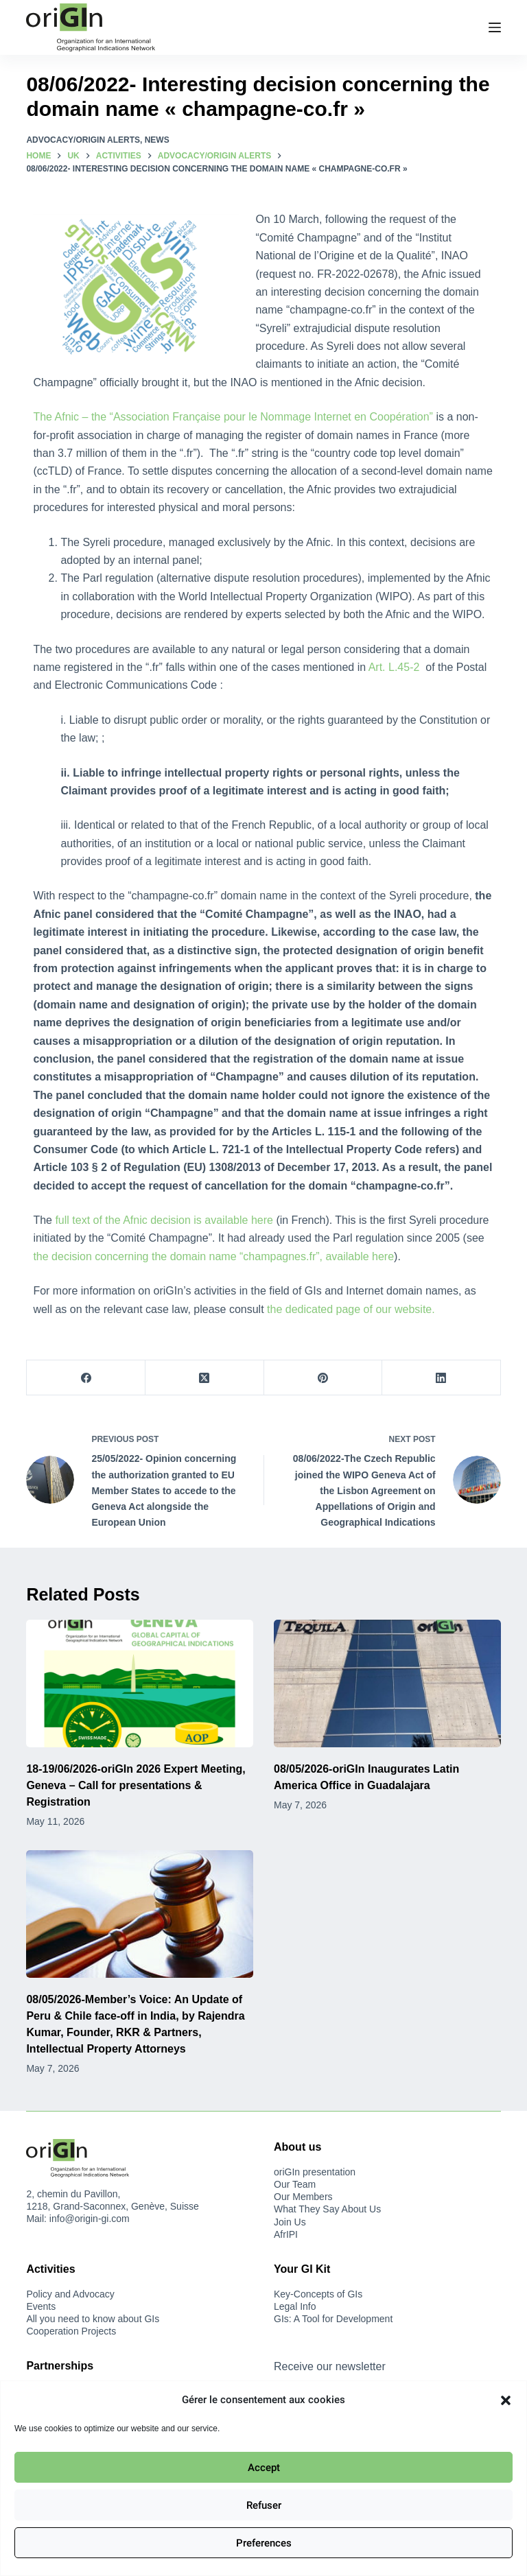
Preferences (264, 2543)
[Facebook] (86, 1377)
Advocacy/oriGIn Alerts (83, 140)
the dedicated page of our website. (351, 1309)
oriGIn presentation (314, 2171)
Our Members (303, 2196)
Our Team (295, 2184)
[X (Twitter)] (204, 1377)
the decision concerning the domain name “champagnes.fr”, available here (213, 1256)
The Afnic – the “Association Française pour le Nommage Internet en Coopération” (233, 417)
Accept (264, 2467)
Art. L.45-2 (395, 667)
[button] (506, 2400)
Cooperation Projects (71, 2331)
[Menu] (495, 27)
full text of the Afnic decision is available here (164, 1220)
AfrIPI (286, 2234)
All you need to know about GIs (92, 2318)
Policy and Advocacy (70, 2294)
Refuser (263, 2505)
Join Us (290, 2222)
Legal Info (295, 2306)
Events (41, 2306)
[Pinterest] (323, 1377)
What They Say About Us (327, 2208)
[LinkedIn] (441, 1377)
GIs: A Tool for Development (333, 2318)
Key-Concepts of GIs (318, 2294)
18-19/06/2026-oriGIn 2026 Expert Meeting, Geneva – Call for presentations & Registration (135, 1785)
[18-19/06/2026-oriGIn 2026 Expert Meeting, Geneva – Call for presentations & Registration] (139, 1683)
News (157, 140)
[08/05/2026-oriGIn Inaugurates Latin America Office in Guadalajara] (387, 1683)
